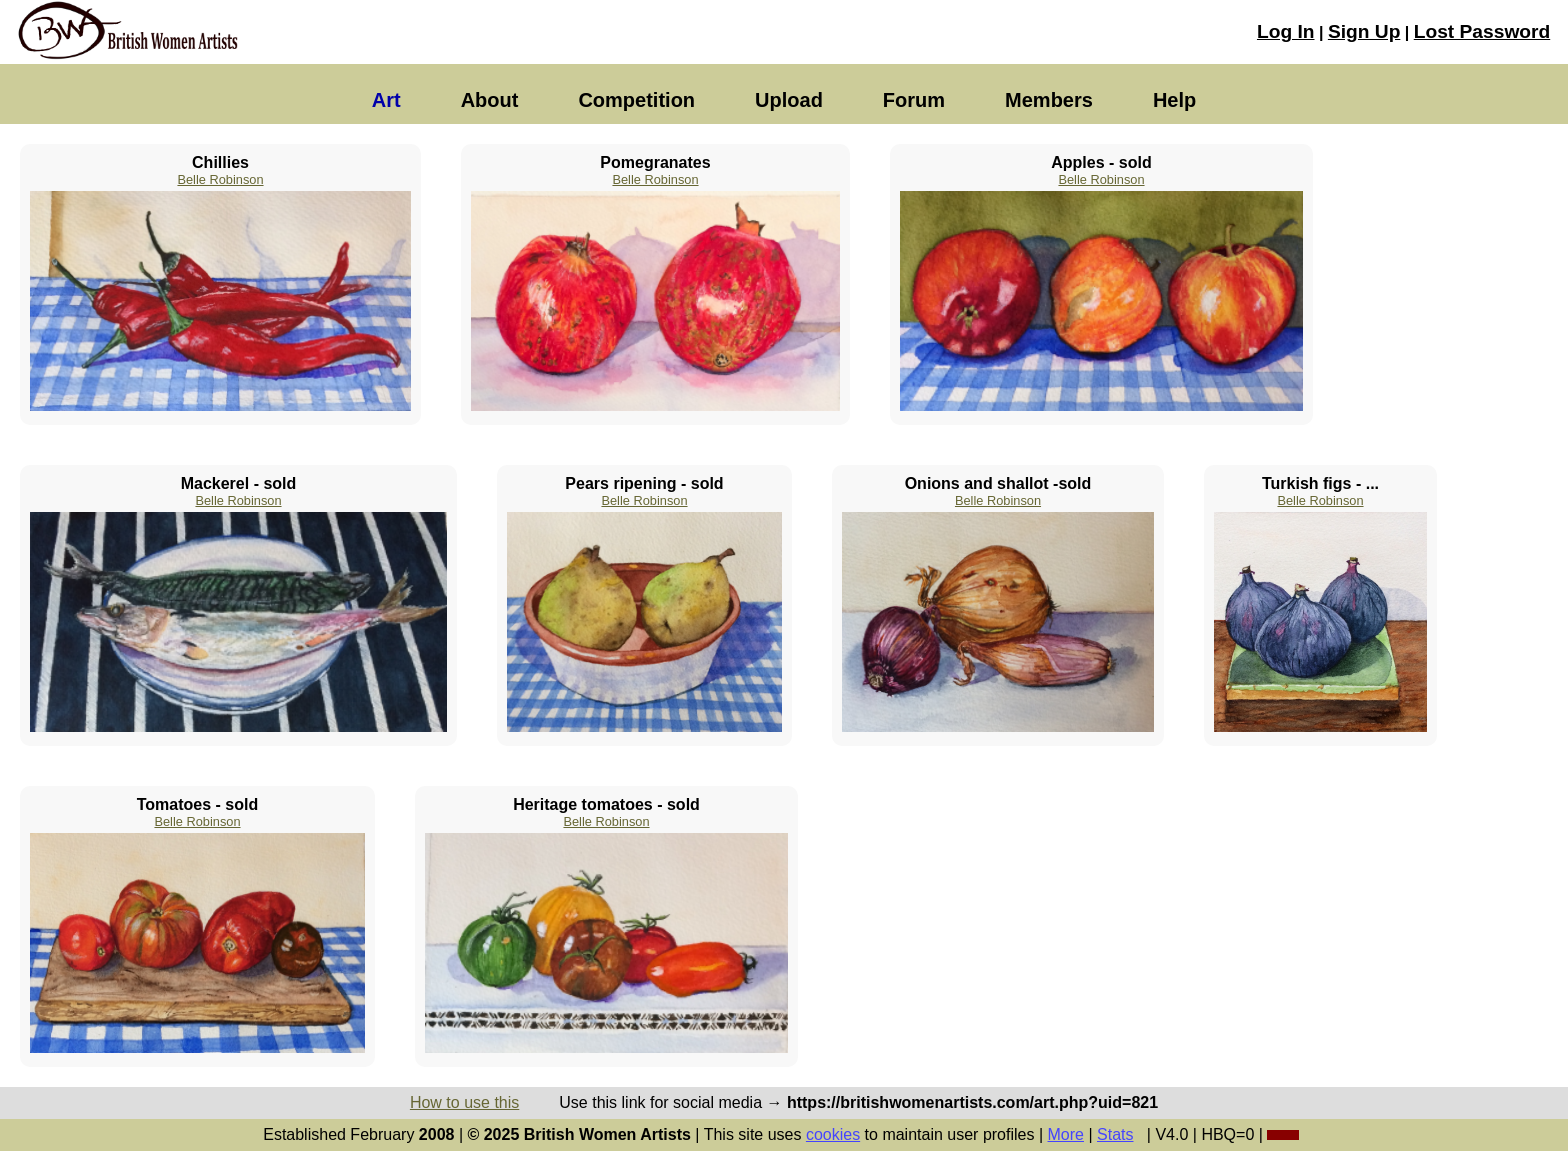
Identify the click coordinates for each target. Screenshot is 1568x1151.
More (1066, 1134)
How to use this (464, 1102)
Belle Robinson (220, 179)
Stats (1115, 1134)
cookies (833, 1134)
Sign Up (1364, 31)
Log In (1286, 31)
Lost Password (1482, 31)
